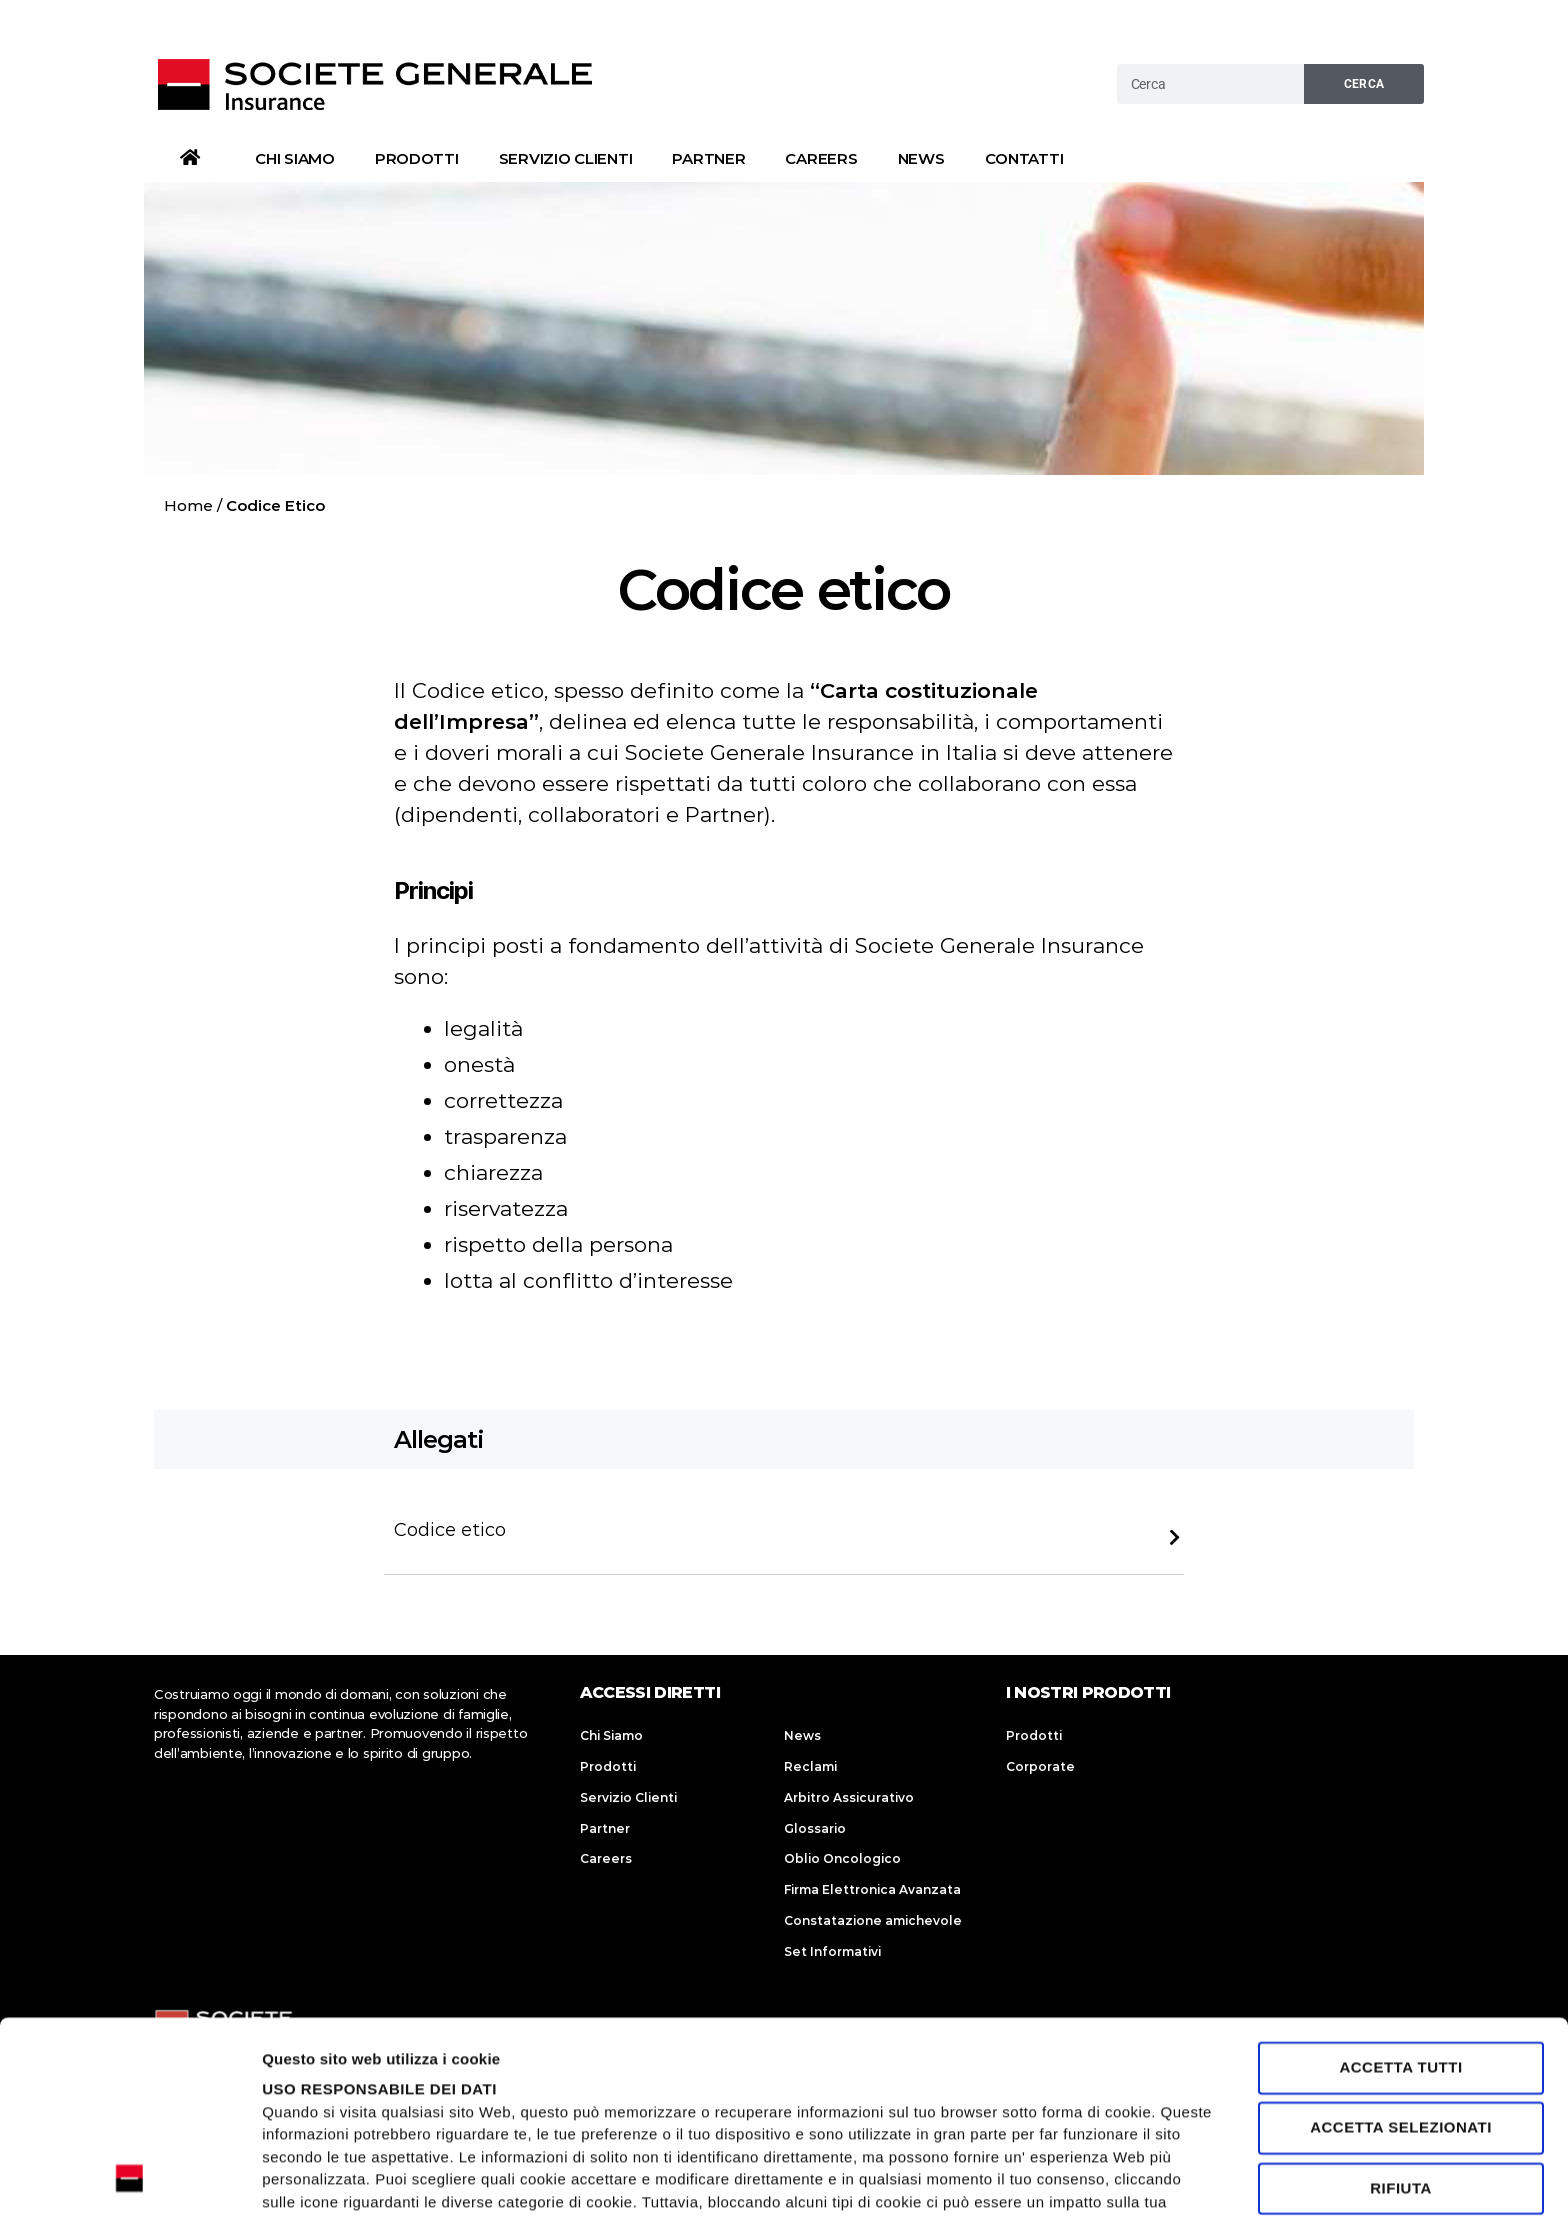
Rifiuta (1401, 2007)
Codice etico (450, 1530)
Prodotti (417, 158)
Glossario (815, 1828)
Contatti (1024, 158)
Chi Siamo (295, 158)
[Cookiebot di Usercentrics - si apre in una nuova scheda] (129, 2178)
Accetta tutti (1400, 1886)
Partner (708, 158)
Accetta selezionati (1401, 1947)
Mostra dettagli (316, 2177)
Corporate (1040, 1766)
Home (188, 505)
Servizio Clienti (566, 158)
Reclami (810, 1766)
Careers (821, 158)
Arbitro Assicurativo (849, 1797)
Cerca (1364, 84)
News (921, 158)
